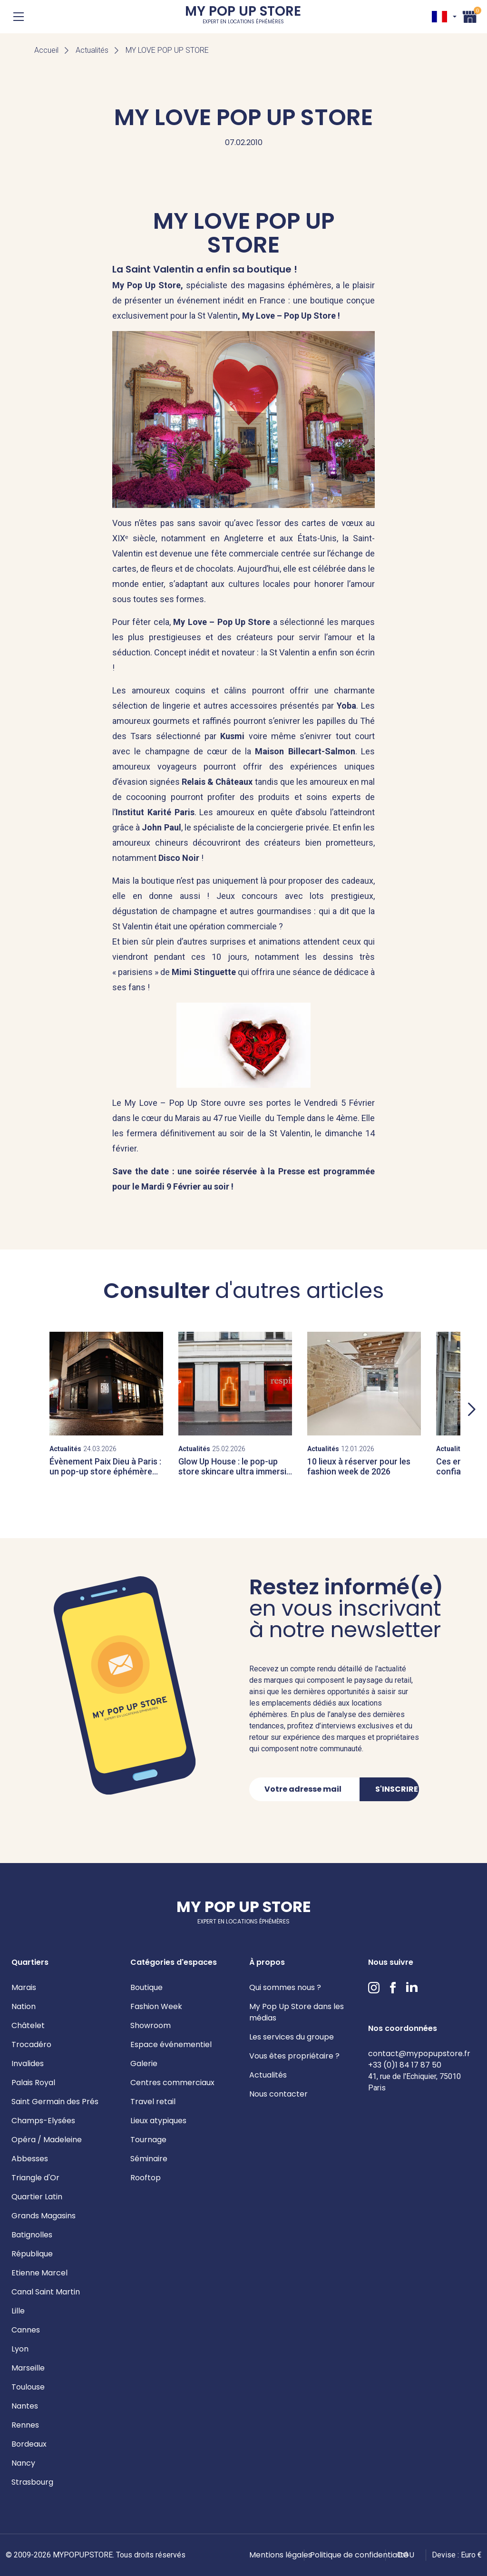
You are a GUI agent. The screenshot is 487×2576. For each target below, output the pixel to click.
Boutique (146, 1987)
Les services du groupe (291, 2036)
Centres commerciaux (172, 2082)
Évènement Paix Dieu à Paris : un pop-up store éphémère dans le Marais (105, 1471)
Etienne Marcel (39, 2272)
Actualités (92, 50)
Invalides (27, 2063)
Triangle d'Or (35, 2177)
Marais (23, 1987)
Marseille (28, 2367)
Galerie (143, 2063)
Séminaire (148, 2158)
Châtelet (28, 2025)
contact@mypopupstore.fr (419, 2053)
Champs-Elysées (43, 2120)
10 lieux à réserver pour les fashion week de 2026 (358, 1466)
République (32, 2253)
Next (472, 1409)
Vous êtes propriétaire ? (294, 2055)
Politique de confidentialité (359, 2554)
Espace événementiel (171, 2044)
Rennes (25, 2425)
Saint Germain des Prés (54, 2101)
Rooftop (145, 2177)
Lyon (20, 2348)
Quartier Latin (36, 2196)
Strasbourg (32, 2482)
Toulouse (28, 2386)
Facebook (393, 1987)
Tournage (148, 2139)
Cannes (25, 2329)
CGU (405, 2554)
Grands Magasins (43, 2215)
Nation (23, 2006)
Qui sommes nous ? (285, 1987)
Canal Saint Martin (45, 2291)
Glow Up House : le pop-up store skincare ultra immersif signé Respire (234, 1471)
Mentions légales (280, 2554)
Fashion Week (156, 2006)
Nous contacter (278, 2093)
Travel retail (152, 2101)
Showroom (150, 2025)
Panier (469, 15)
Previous (15, 1409)
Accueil (46, 50)
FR (439, 16)
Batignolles (31, 2234)
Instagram (374, 1987)
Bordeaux (29, 2444)
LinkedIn (412, 1987)
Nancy (23, 2463)
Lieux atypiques (158, 2120)
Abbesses (29, 2158)
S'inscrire (396, 1789)
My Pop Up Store (243, 16)
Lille (18, 2310)
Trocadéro (31, 2044)
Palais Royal (33, 2082)
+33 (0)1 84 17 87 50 (404, 2064)
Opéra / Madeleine (46, 2139)
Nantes (24, 2405)
